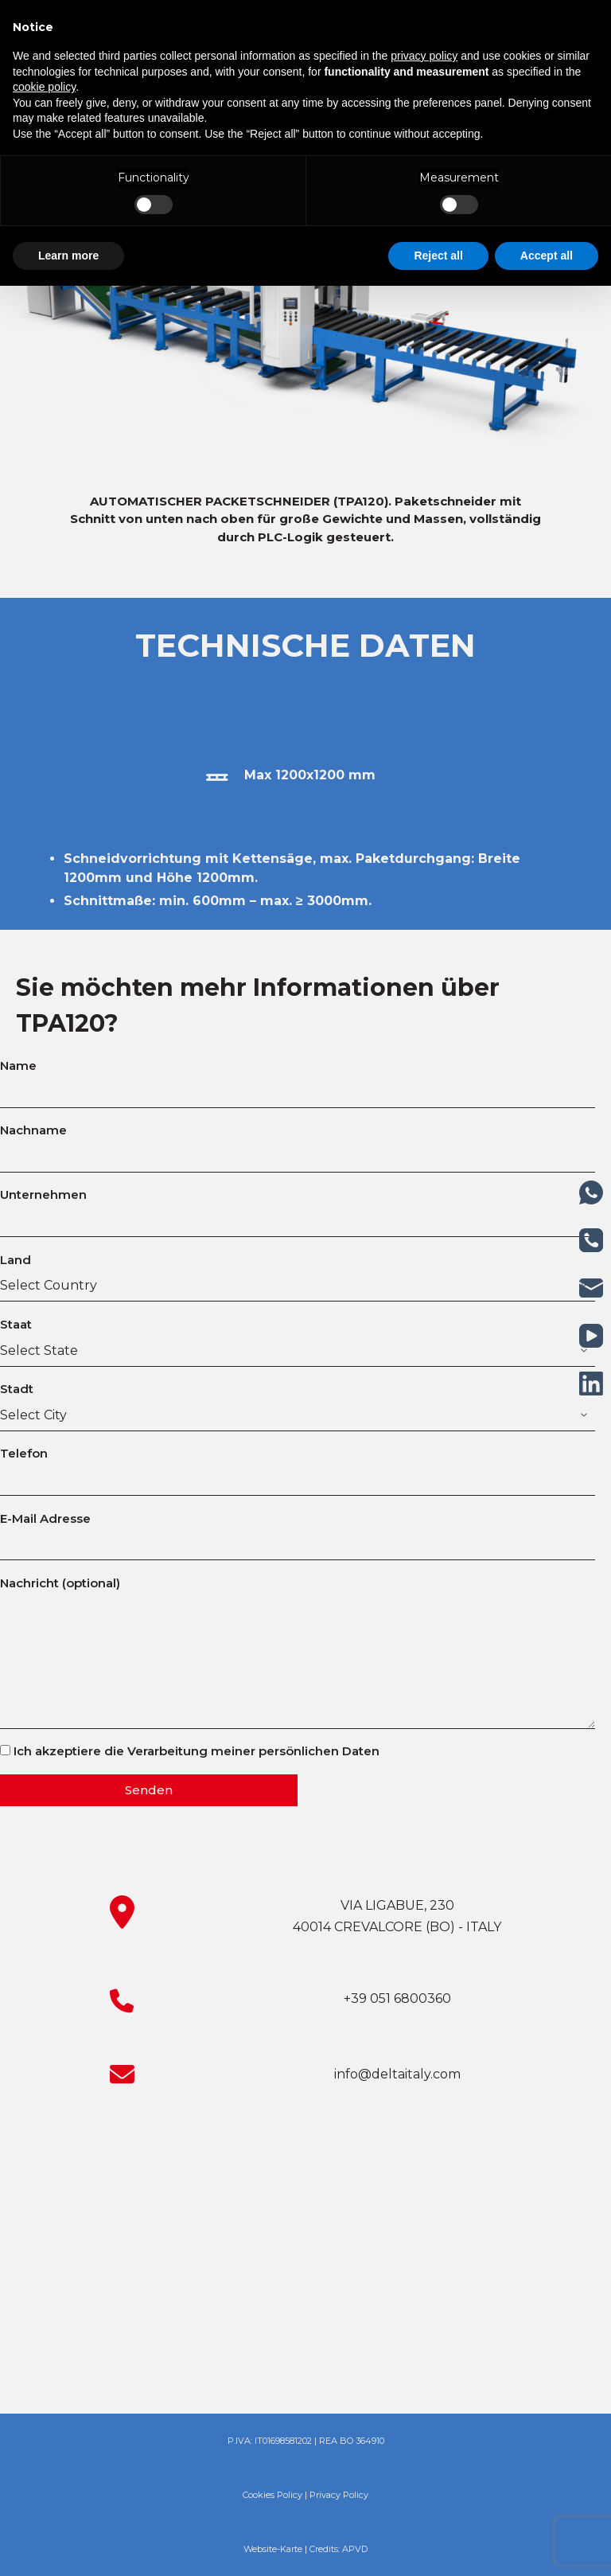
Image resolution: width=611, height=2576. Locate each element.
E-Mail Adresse (297, 1531)
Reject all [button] (438, 255)
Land (297, 1273)
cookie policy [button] (44, 86)
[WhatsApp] (591, 1192)
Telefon (297, 1466)
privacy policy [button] (424, 55)
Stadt (297, 1402)
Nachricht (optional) (297, 1652)
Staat (297, 1337)
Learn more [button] (68, 255)
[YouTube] (591, 1336)
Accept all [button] (546, 255)
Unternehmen (297, 1207)
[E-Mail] (591, 1288)
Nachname (297, 1143)
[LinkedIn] (591, 1383)
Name (297, 1078)
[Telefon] (591, 1240)
